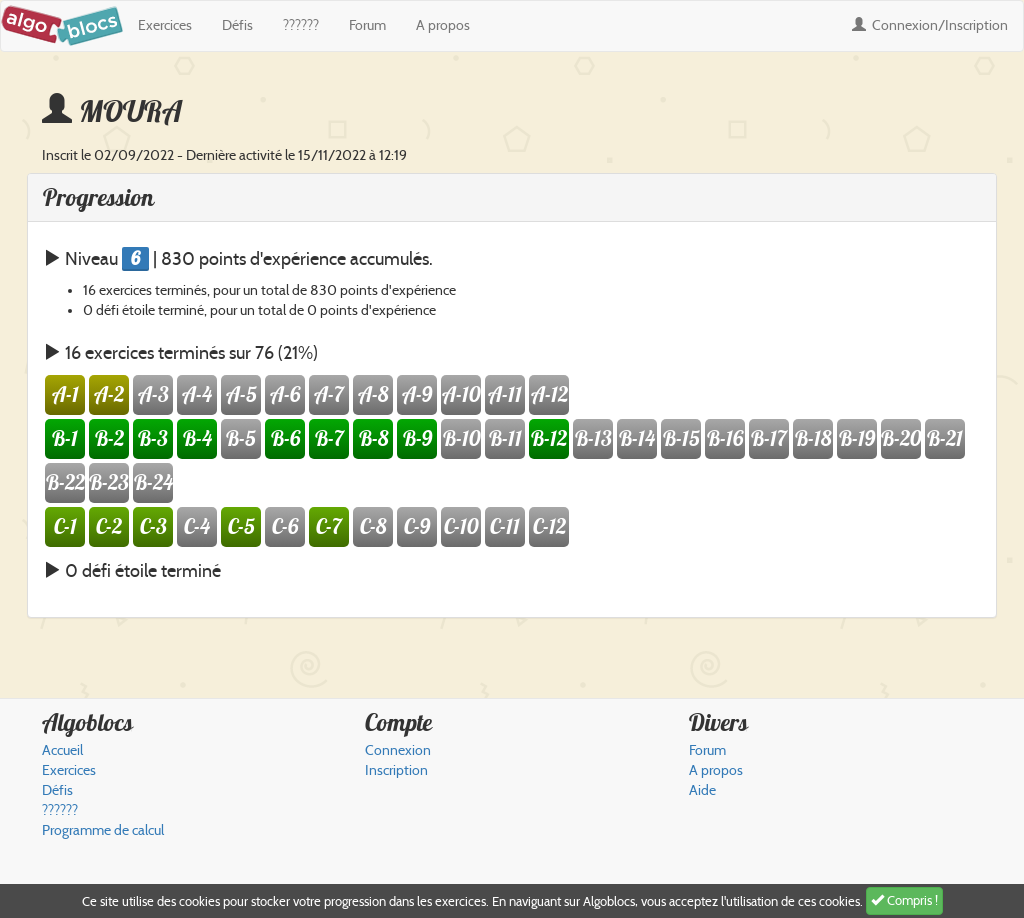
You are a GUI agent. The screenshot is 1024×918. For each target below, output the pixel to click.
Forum (367, 25)
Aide (702, 790)
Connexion (930, 25)
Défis (237, 25)
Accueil (62, 750)
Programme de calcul (103, 830)
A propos (443, 25)
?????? (301, 25)
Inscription (396, 770)
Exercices (165, 25)
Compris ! (904, 900)
